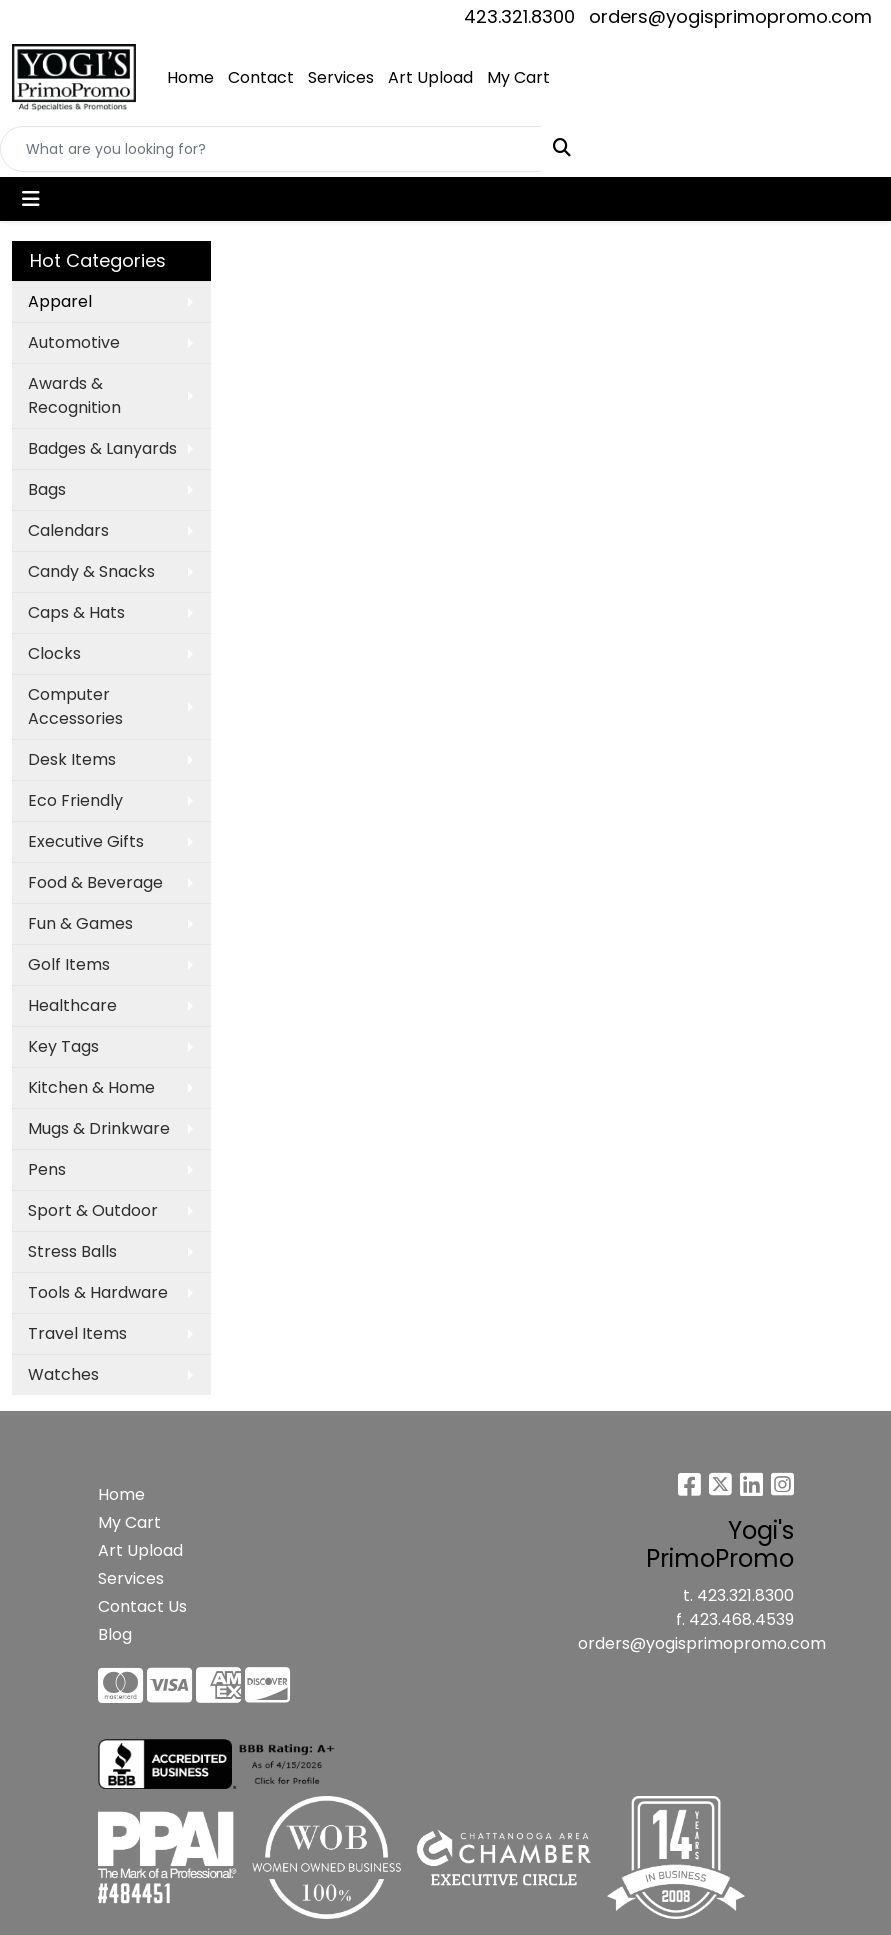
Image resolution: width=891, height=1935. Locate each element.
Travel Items (77, 1333)
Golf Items (69, 964)
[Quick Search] (271, 149)
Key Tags (63, 1046)
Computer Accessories (75, 706)
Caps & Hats (76, 612)
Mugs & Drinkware (99, 1128)
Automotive (74, 342)
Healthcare (72, 1005)
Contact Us (142, 1606)
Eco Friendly (75, 800)
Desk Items (72, 759)
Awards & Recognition (74, 395)
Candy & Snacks (91, 571)
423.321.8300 (519, 16)
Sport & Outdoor (93, 1210)
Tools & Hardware (98, 1292)
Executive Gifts (86, 841)
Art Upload (430, 77)
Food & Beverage (95, 882)
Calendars (68, 530)
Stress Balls (72, 1251)
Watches (63, 1374)
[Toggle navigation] (31, 199)
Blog (115, 1634)
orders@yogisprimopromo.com (730, 16)
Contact (261, 77)
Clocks (54, 653)
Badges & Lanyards (102, 448)
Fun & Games (80, 923)
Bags (47, 489)
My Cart (518, 77)
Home (190, 77)
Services (341, 77)
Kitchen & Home (91, 1087)
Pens (47, 1169)
